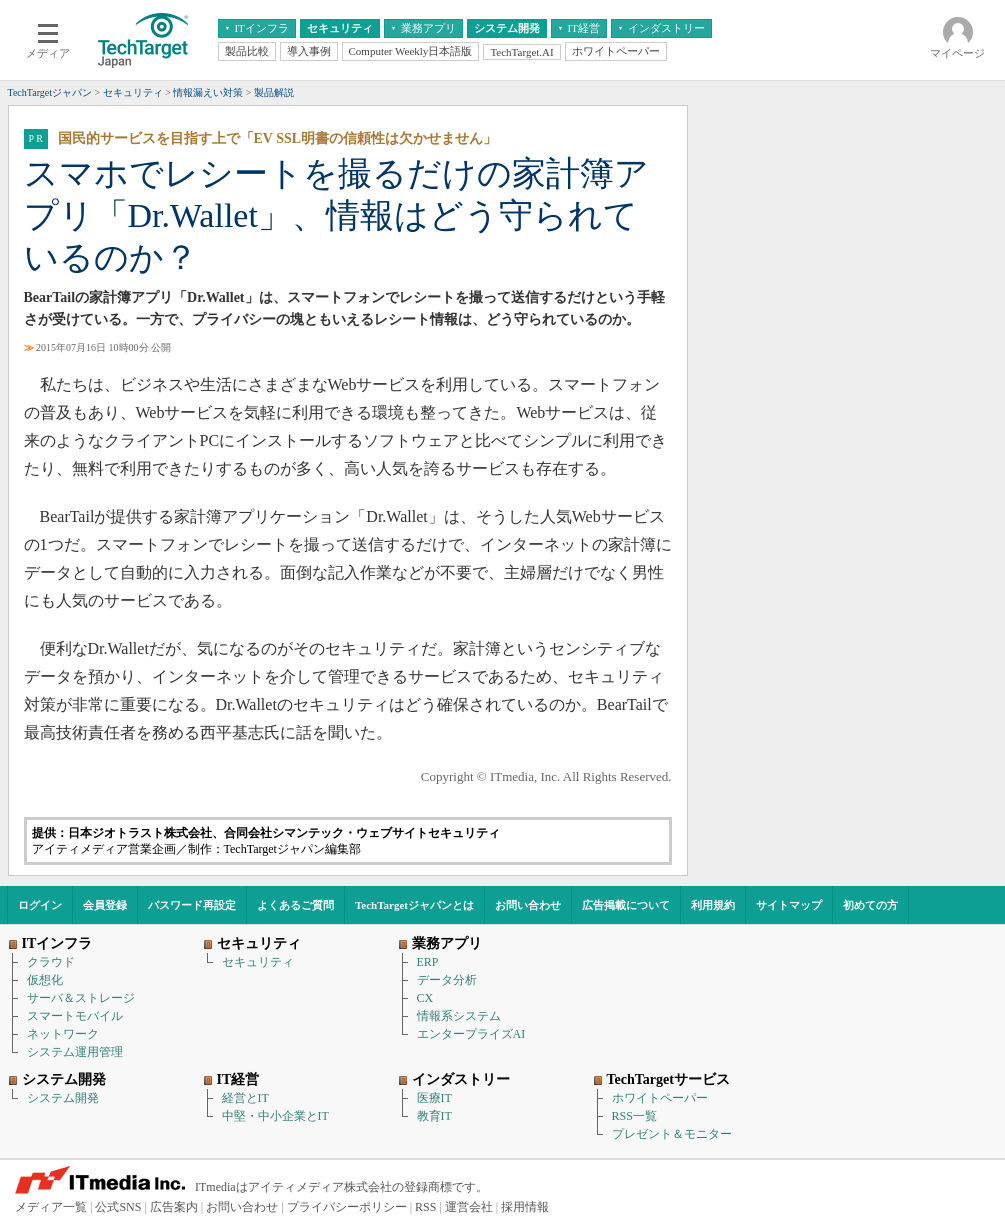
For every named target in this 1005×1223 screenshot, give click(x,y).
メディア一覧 (51, 1207)
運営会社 (469, 1207)
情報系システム (459, 1016)
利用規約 (713, 905)
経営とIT (245, 1098)
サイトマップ (789, 905)
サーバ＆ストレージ (81, 998)
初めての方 (870, 905)
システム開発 (63, 1098)
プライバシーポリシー (347, 1207)
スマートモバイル (75, 1016)
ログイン (40, 905)
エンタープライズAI (471, 1034)
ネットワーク (63, 1034)
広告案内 (174, 1207)
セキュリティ (258, 962)
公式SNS (118, 1207)
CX (425, 998)
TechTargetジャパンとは (414, 905)
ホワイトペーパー (660, 1098)
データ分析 (447, 980)
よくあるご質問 (295, 905)
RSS (425, 1207)
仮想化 (45, 980)
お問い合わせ (528, 905)
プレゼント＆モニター (672, 1134)
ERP (428, 962)
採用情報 (525, 1207)
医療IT (434, 1098)
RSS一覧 (634, 1116)
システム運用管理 (75, 1052)
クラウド (51, 962)
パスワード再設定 (192, 905)
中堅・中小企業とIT (275, 1116)
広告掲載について (626, 905)
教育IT (434, 1116)
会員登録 (105, 905)
